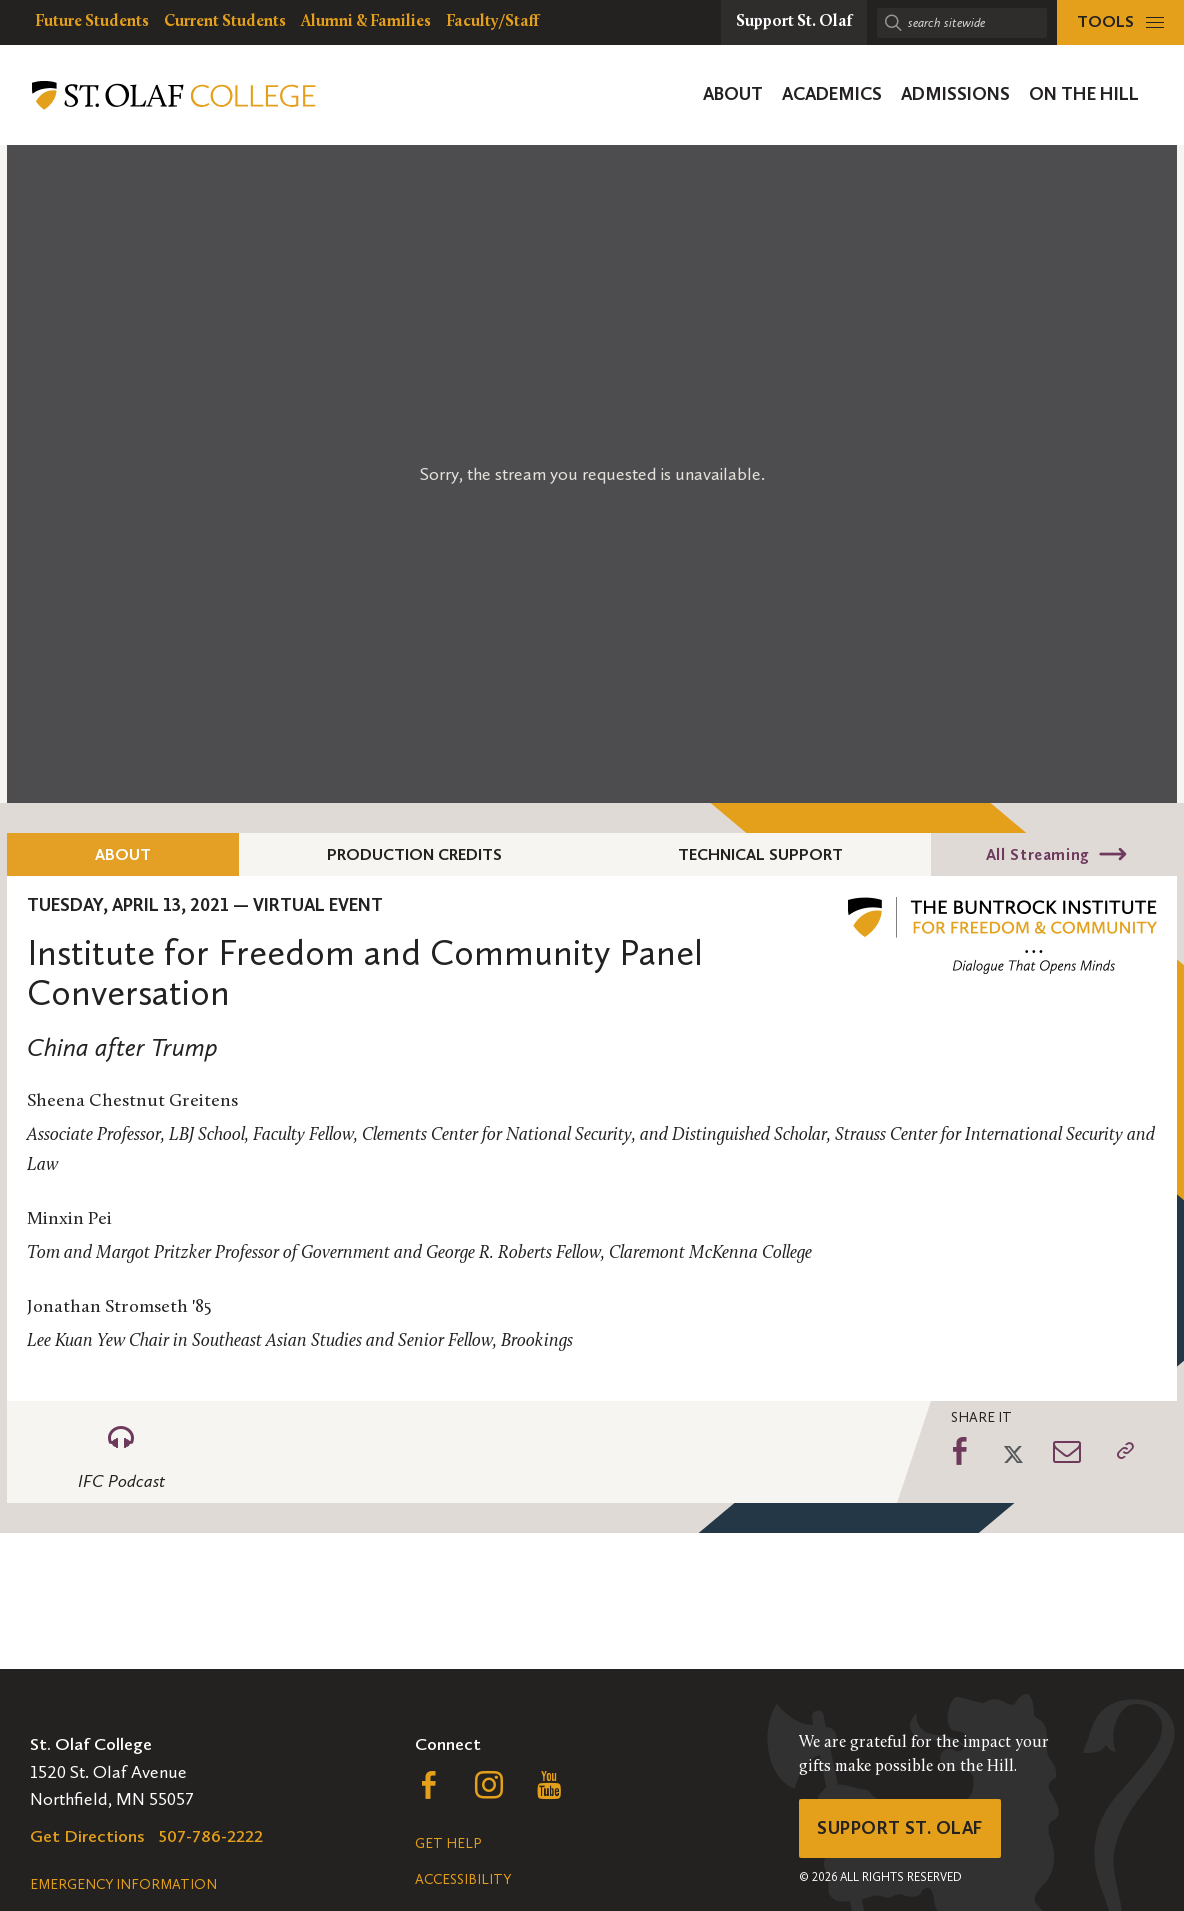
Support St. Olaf (899, 1828)
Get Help (448, 1843)
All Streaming (1038, 854)
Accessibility (463, 1879)
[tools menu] (1120, 22)
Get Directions (87, 1836)
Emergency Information (123, 1884)
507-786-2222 (211, 1836)
